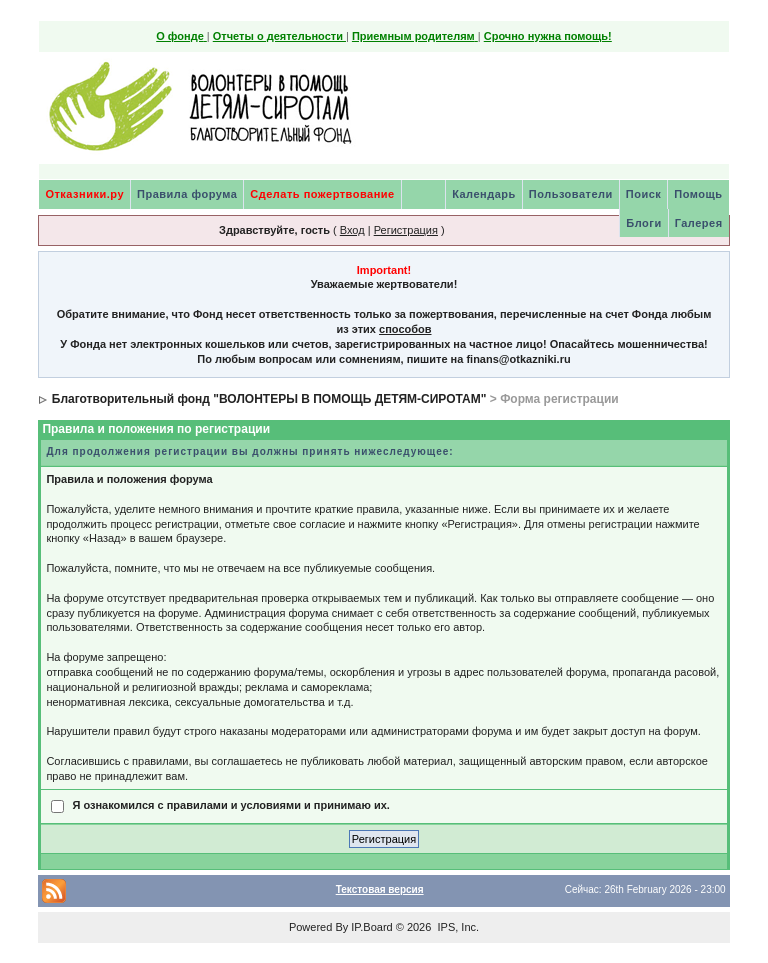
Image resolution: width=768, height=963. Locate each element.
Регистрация (406, 230)
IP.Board (371, 927)
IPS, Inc (456, 927)
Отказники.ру (84, 194)
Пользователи (571, 194)
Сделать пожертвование (322, 194)
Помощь (698, 194)
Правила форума (187, 194)
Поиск (644, 194)
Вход (352, 230)
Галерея (699, 223)
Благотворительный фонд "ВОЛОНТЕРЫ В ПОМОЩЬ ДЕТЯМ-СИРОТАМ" (269, 399)
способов (405, 329)
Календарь (484, 194)
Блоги (643, 223)
